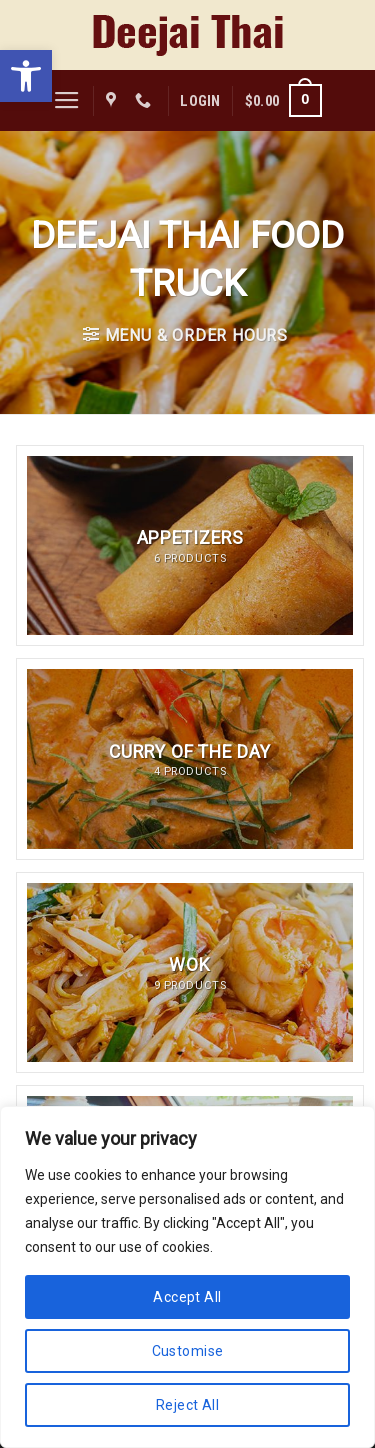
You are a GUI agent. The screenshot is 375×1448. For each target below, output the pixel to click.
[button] (26, 76)
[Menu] (67, 101)
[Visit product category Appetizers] (190, 545)
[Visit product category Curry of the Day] (190, 758)
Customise (188, 1351)
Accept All (187, 1297)
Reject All (187, 1405)
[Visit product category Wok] (190, 972)
